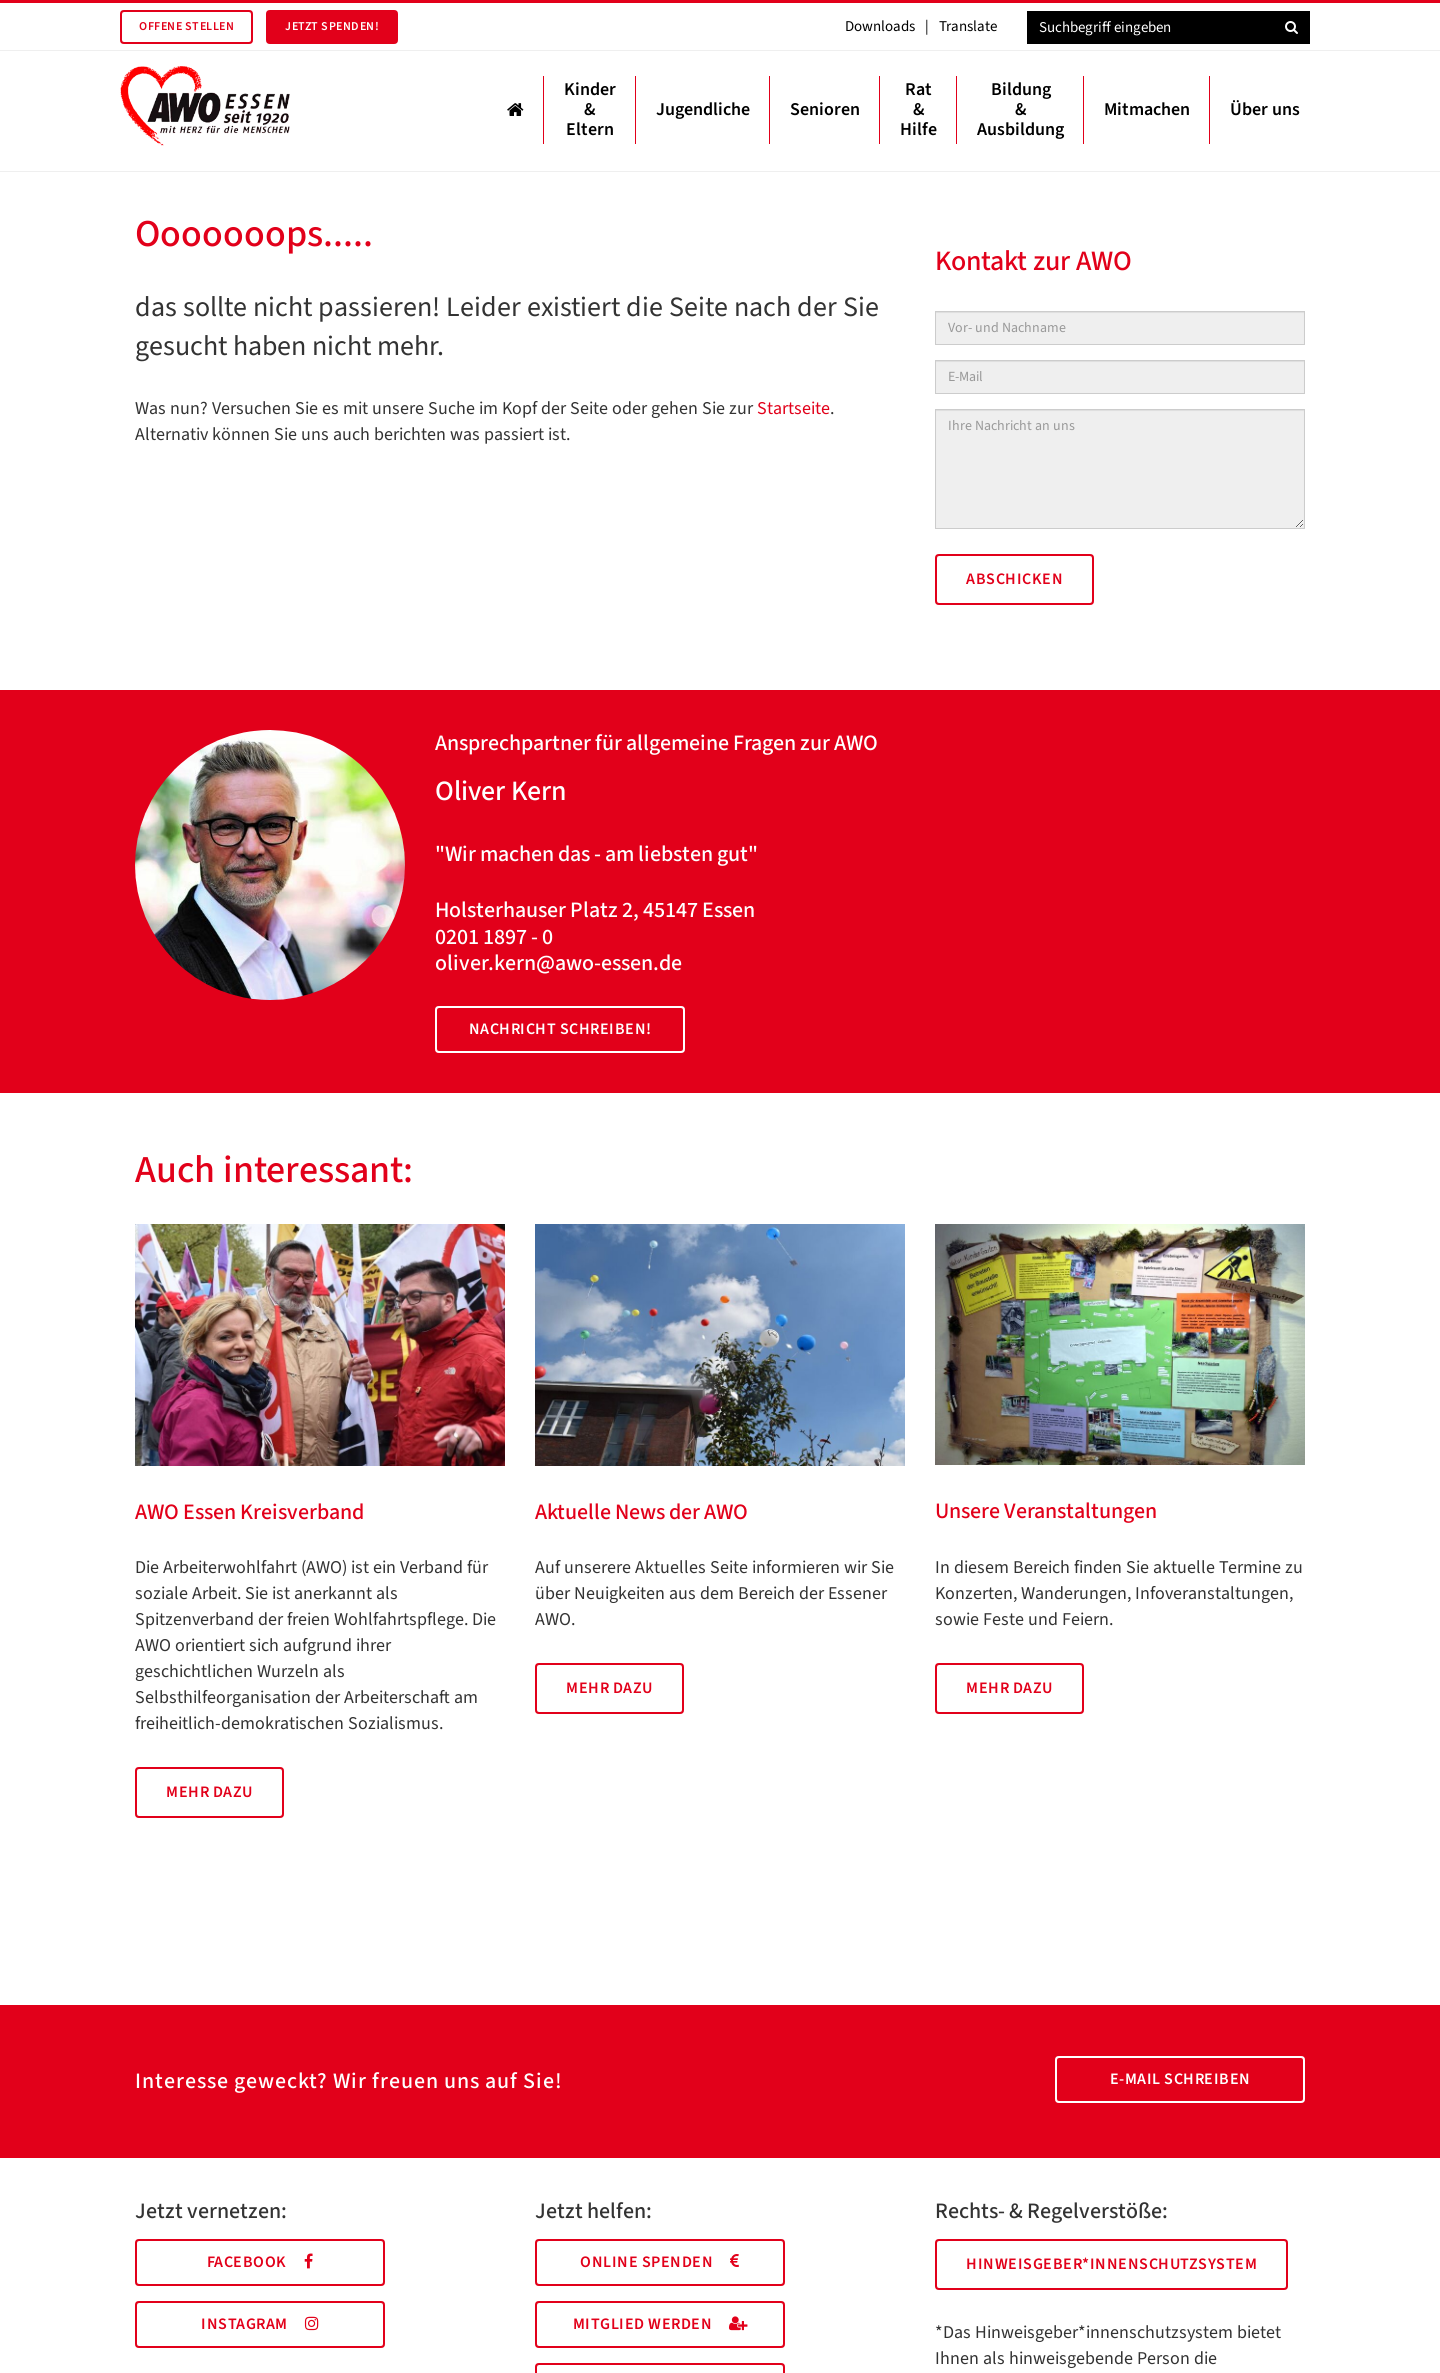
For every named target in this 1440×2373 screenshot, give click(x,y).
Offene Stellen (186, 26)
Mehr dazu (209, 1792)
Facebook (260, 2262)
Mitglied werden (660, 2324)
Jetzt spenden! (332, 26)
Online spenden (660, 2262)
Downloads (880, 26)
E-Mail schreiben (1180, 2079)
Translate (968, 26)
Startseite (793, 408)
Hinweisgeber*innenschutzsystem (1111, 2264)
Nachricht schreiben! (560, 1029)
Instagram (260, 2324)
